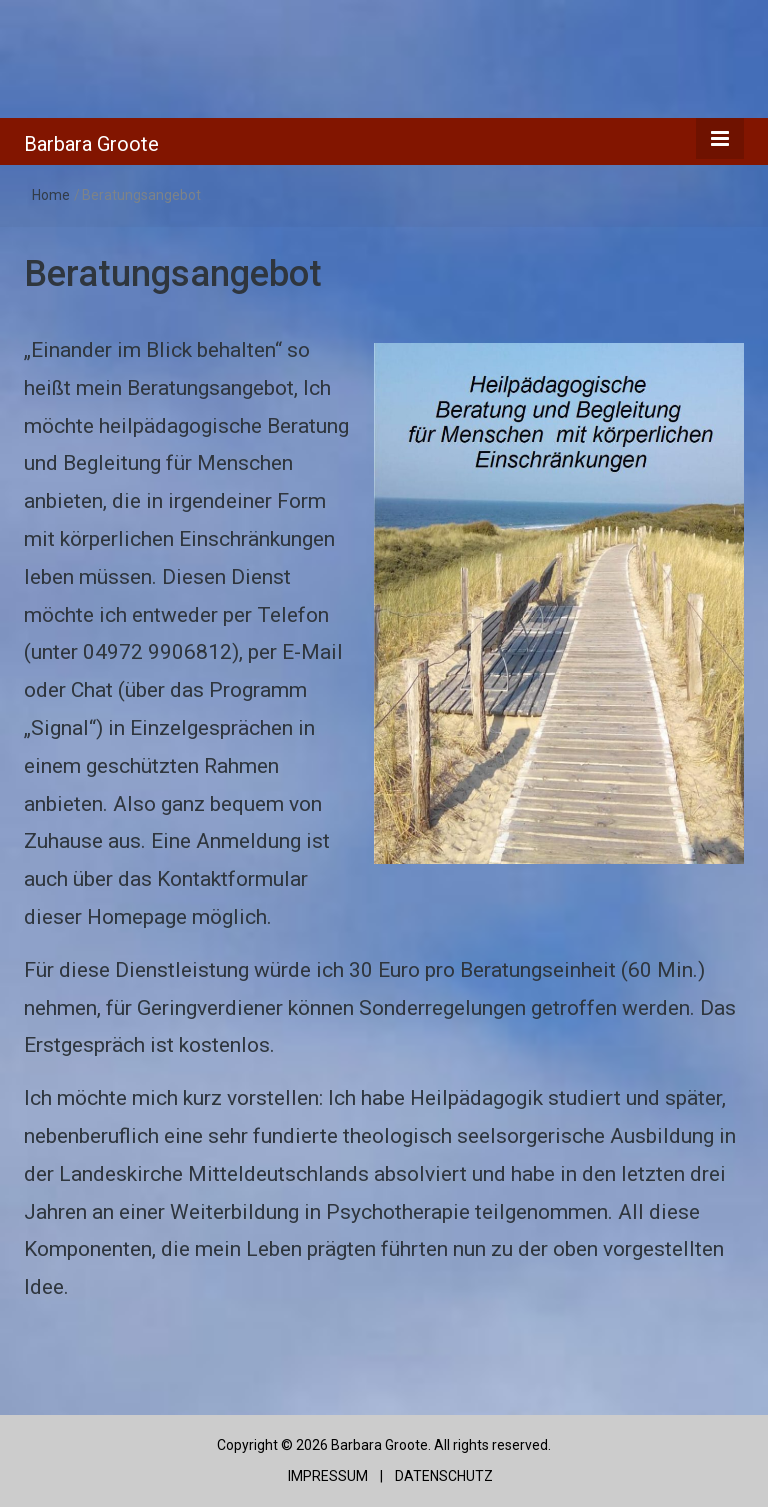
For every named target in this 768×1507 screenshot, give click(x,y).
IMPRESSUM (326, 1476)
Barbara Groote (91, 144)
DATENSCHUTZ (444, 1476)
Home (51, 195)
